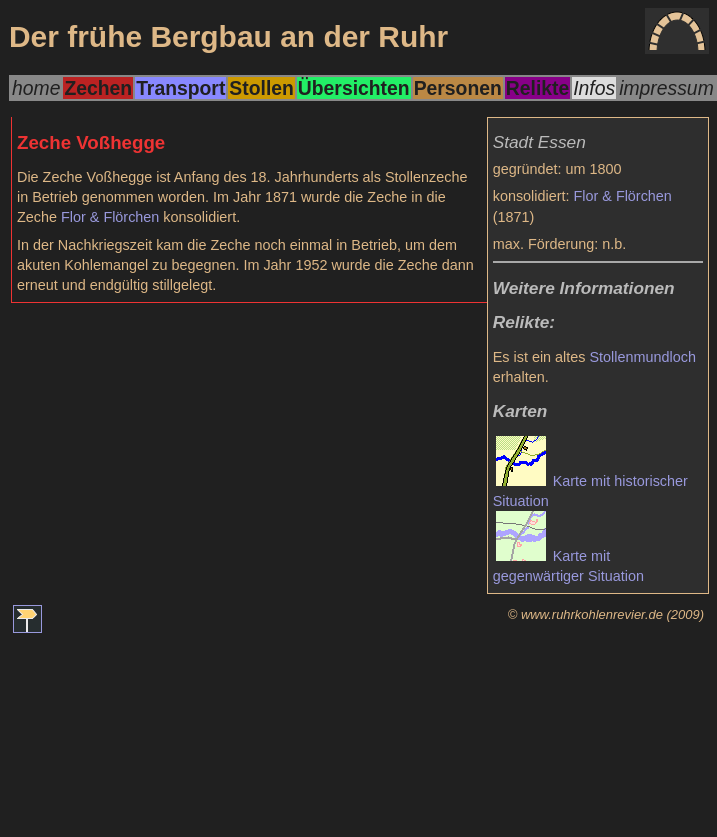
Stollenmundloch (642, 357)
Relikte (537, 88)
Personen (458, 88)
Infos (594, 88)
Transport (180, 88)
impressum (666, 88)
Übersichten (354, 88)
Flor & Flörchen (623, 196)
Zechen (98, 88)
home (36, 88)
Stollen (261, 88)
